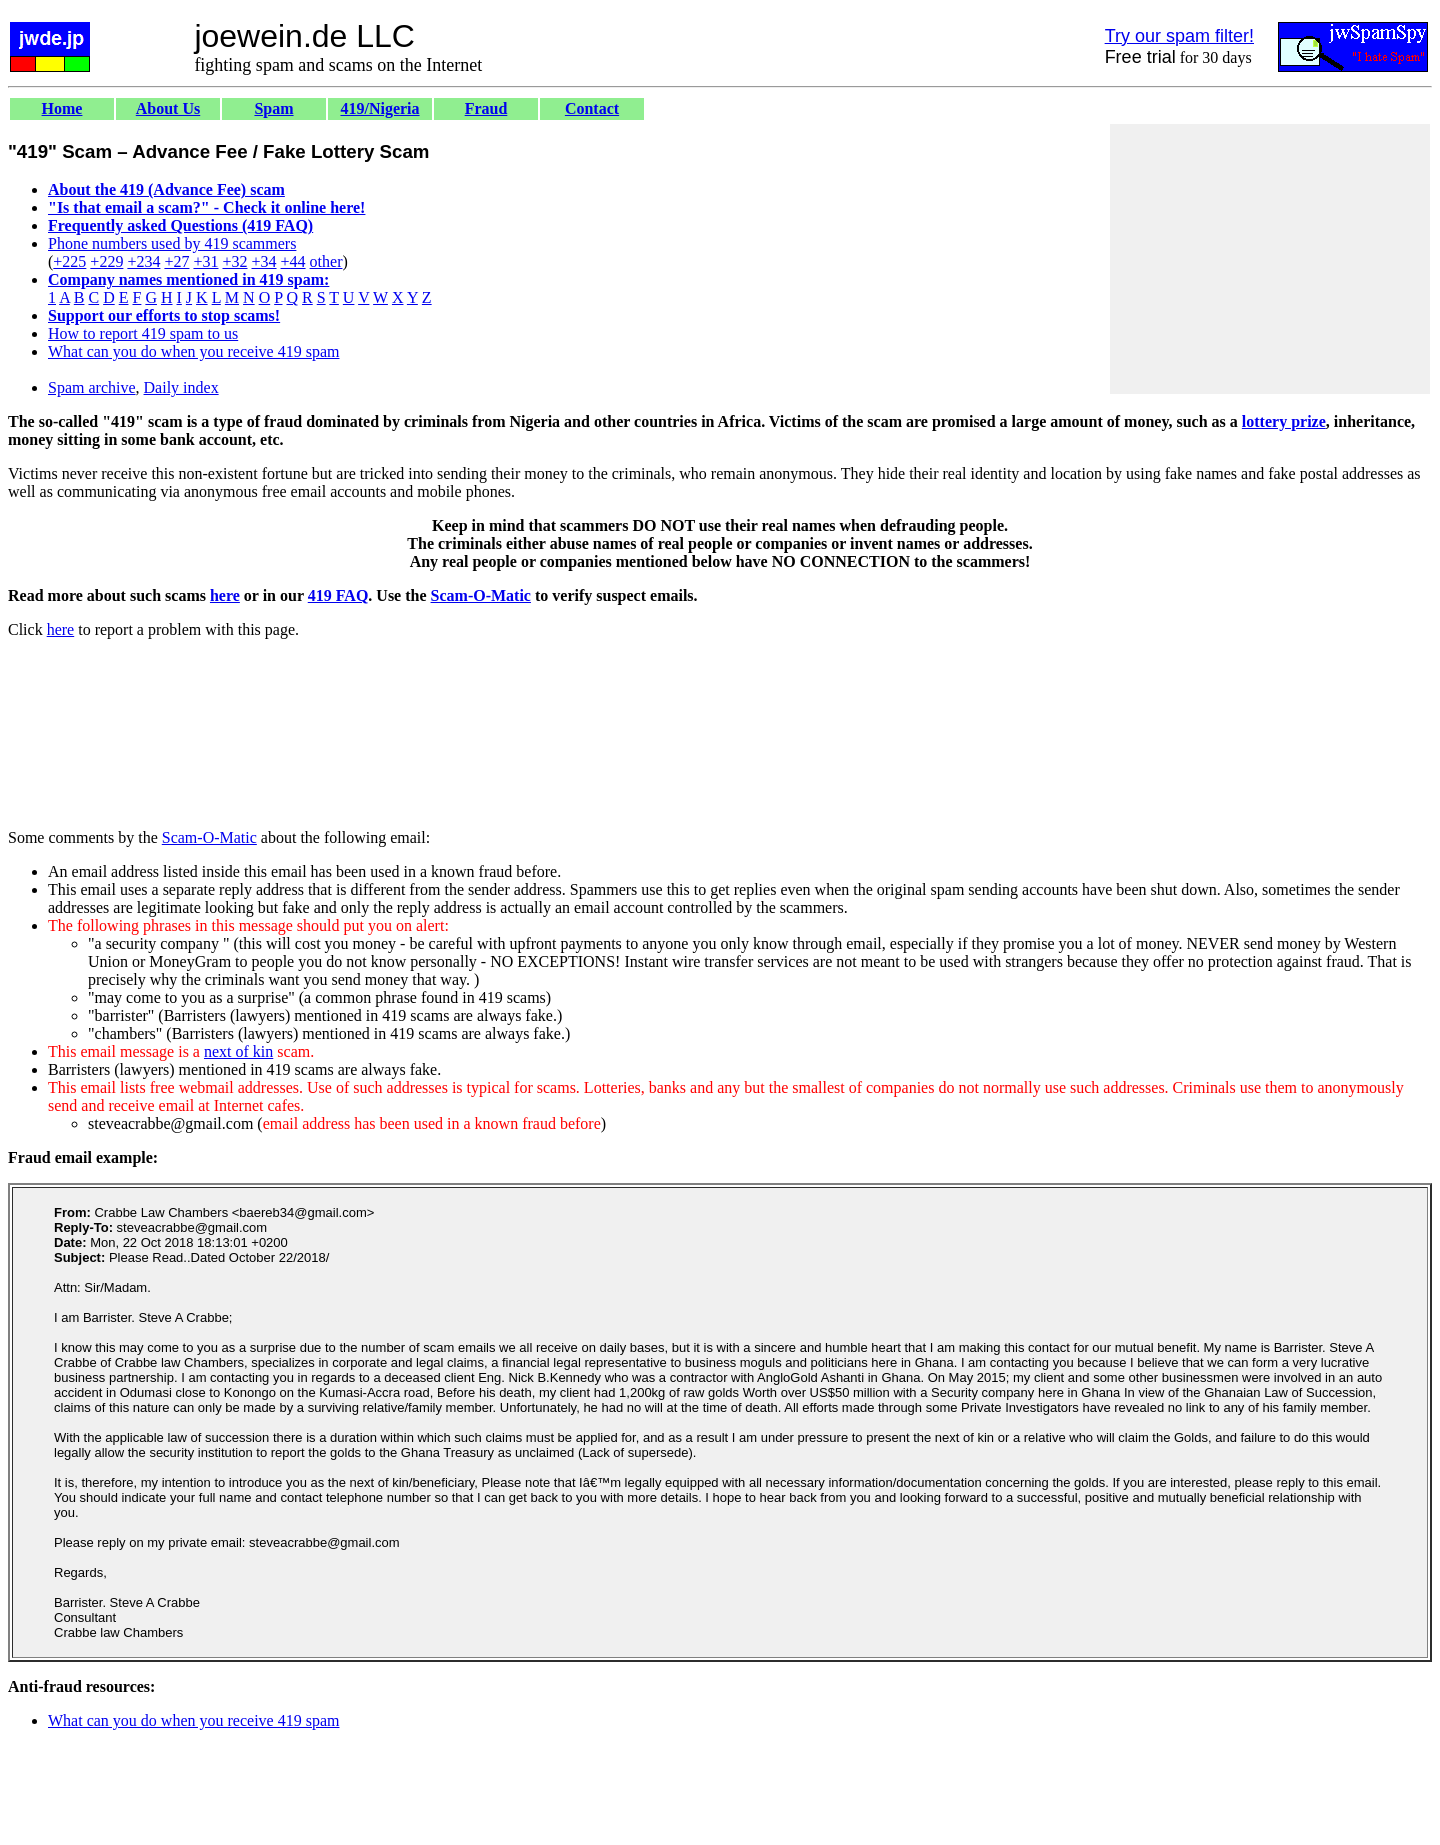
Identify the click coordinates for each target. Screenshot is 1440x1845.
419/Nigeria (379, 108)
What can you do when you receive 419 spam (193, 351)
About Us (168, 108)
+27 (176, 261)
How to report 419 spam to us (143, 333)
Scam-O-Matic (481, 595)
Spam (273, 108)
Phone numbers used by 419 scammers (172, 243)
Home (62, 108)
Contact (592, 108)
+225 (69, 261)
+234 (143, 261)
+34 (264, 261)
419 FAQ (338, 595)
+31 (205, 261)
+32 (234, 261)
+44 (293, 261)
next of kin (238, 1051)
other (326, 261)
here (225, 595)
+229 (106, 261)
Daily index (181, 387)
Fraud (486, 108)
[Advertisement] (1270, 259)
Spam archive (92, 387)
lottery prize (1284, 421)
